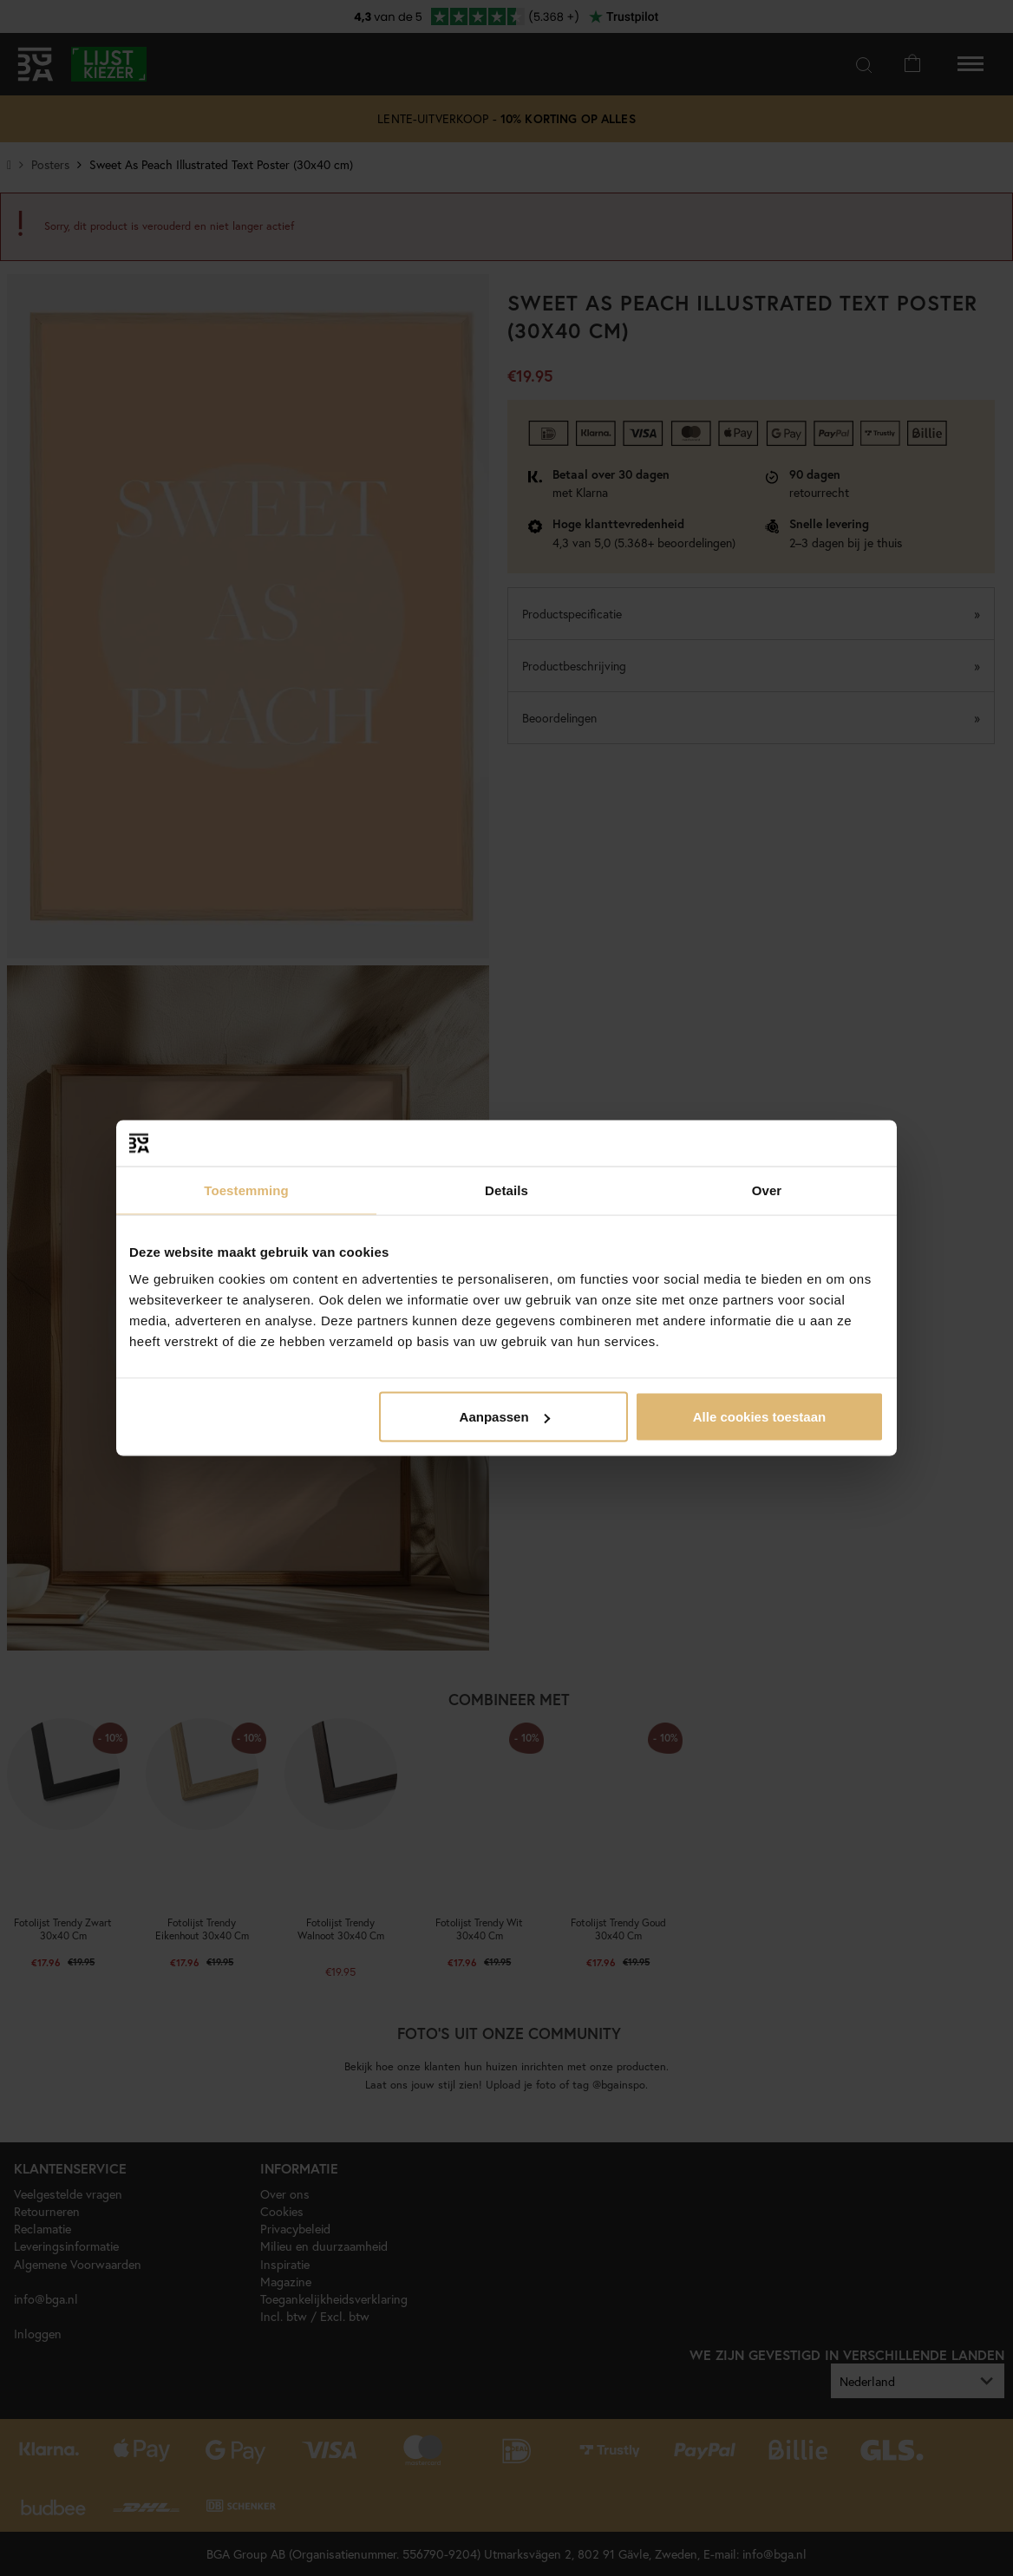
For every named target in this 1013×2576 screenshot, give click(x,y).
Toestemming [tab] (246, 1189)
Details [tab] (506, 1189)
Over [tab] (767, 1189)
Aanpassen (505, 1416)
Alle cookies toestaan (759, 1416)
